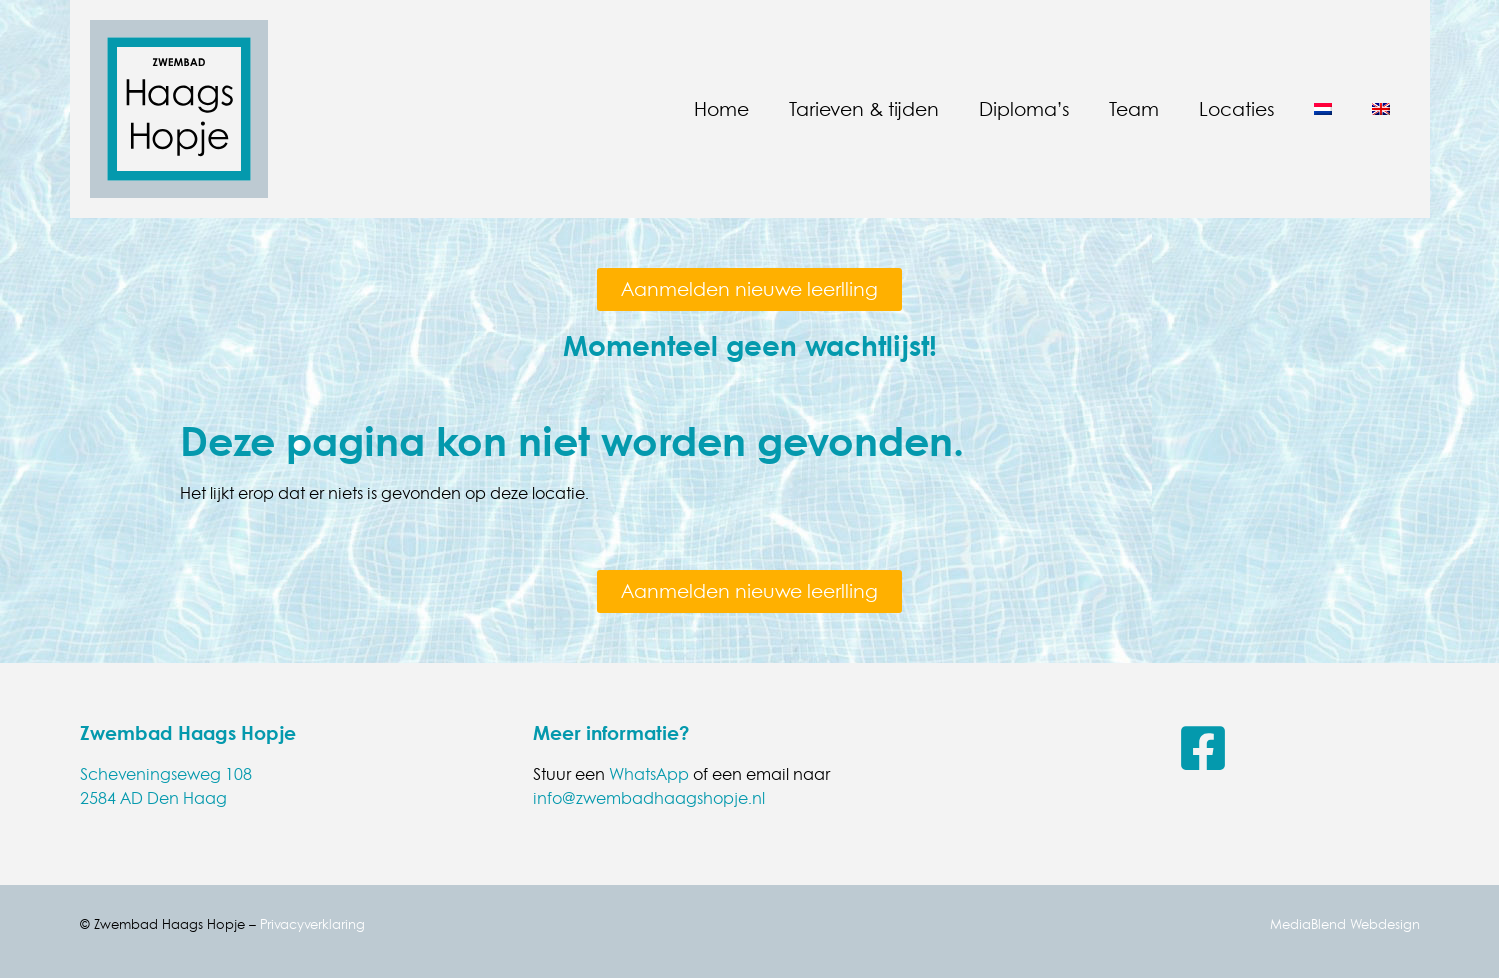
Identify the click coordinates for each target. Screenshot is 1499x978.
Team (1134, 109)
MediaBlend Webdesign (1345, 924)
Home (721, 109)
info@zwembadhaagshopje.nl (649, 798)
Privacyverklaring (312, 924)
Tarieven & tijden (864, 109)
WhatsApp (649, 774)
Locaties (1236, 109)
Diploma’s (1024, 109)
